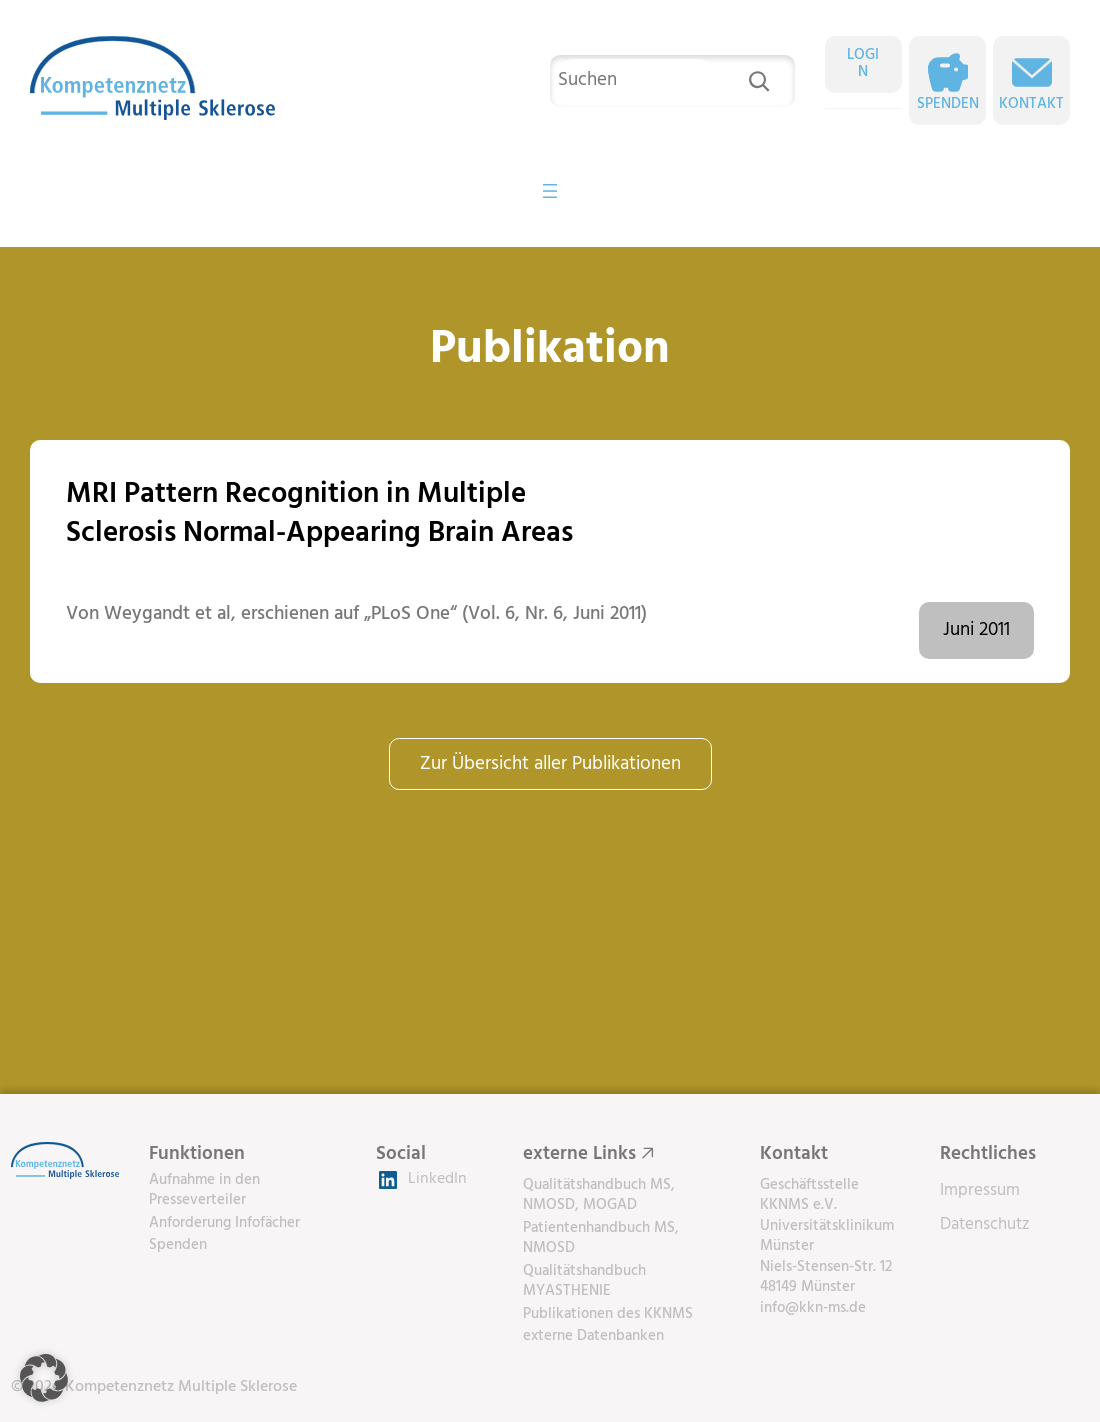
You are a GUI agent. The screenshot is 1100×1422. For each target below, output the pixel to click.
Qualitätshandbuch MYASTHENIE (584, 1281)
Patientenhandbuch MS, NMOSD (601, 1238)
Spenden (948, 104)
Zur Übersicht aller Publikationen (550, 764)
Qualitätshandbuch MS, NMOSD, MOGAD (599, 1195)
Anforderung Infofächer (224, 1223)
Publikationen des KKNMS (608, 1314)
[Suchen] (759, 81)
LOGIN (863, 64)
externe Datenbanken (593, 1336)
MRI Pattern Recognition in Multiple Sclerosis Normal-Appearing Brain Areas (319, 514)
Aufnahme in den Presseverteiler (204, 1190)
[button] (44, 1378)
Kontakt (1031, 104)
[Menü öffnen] (550, 191)
